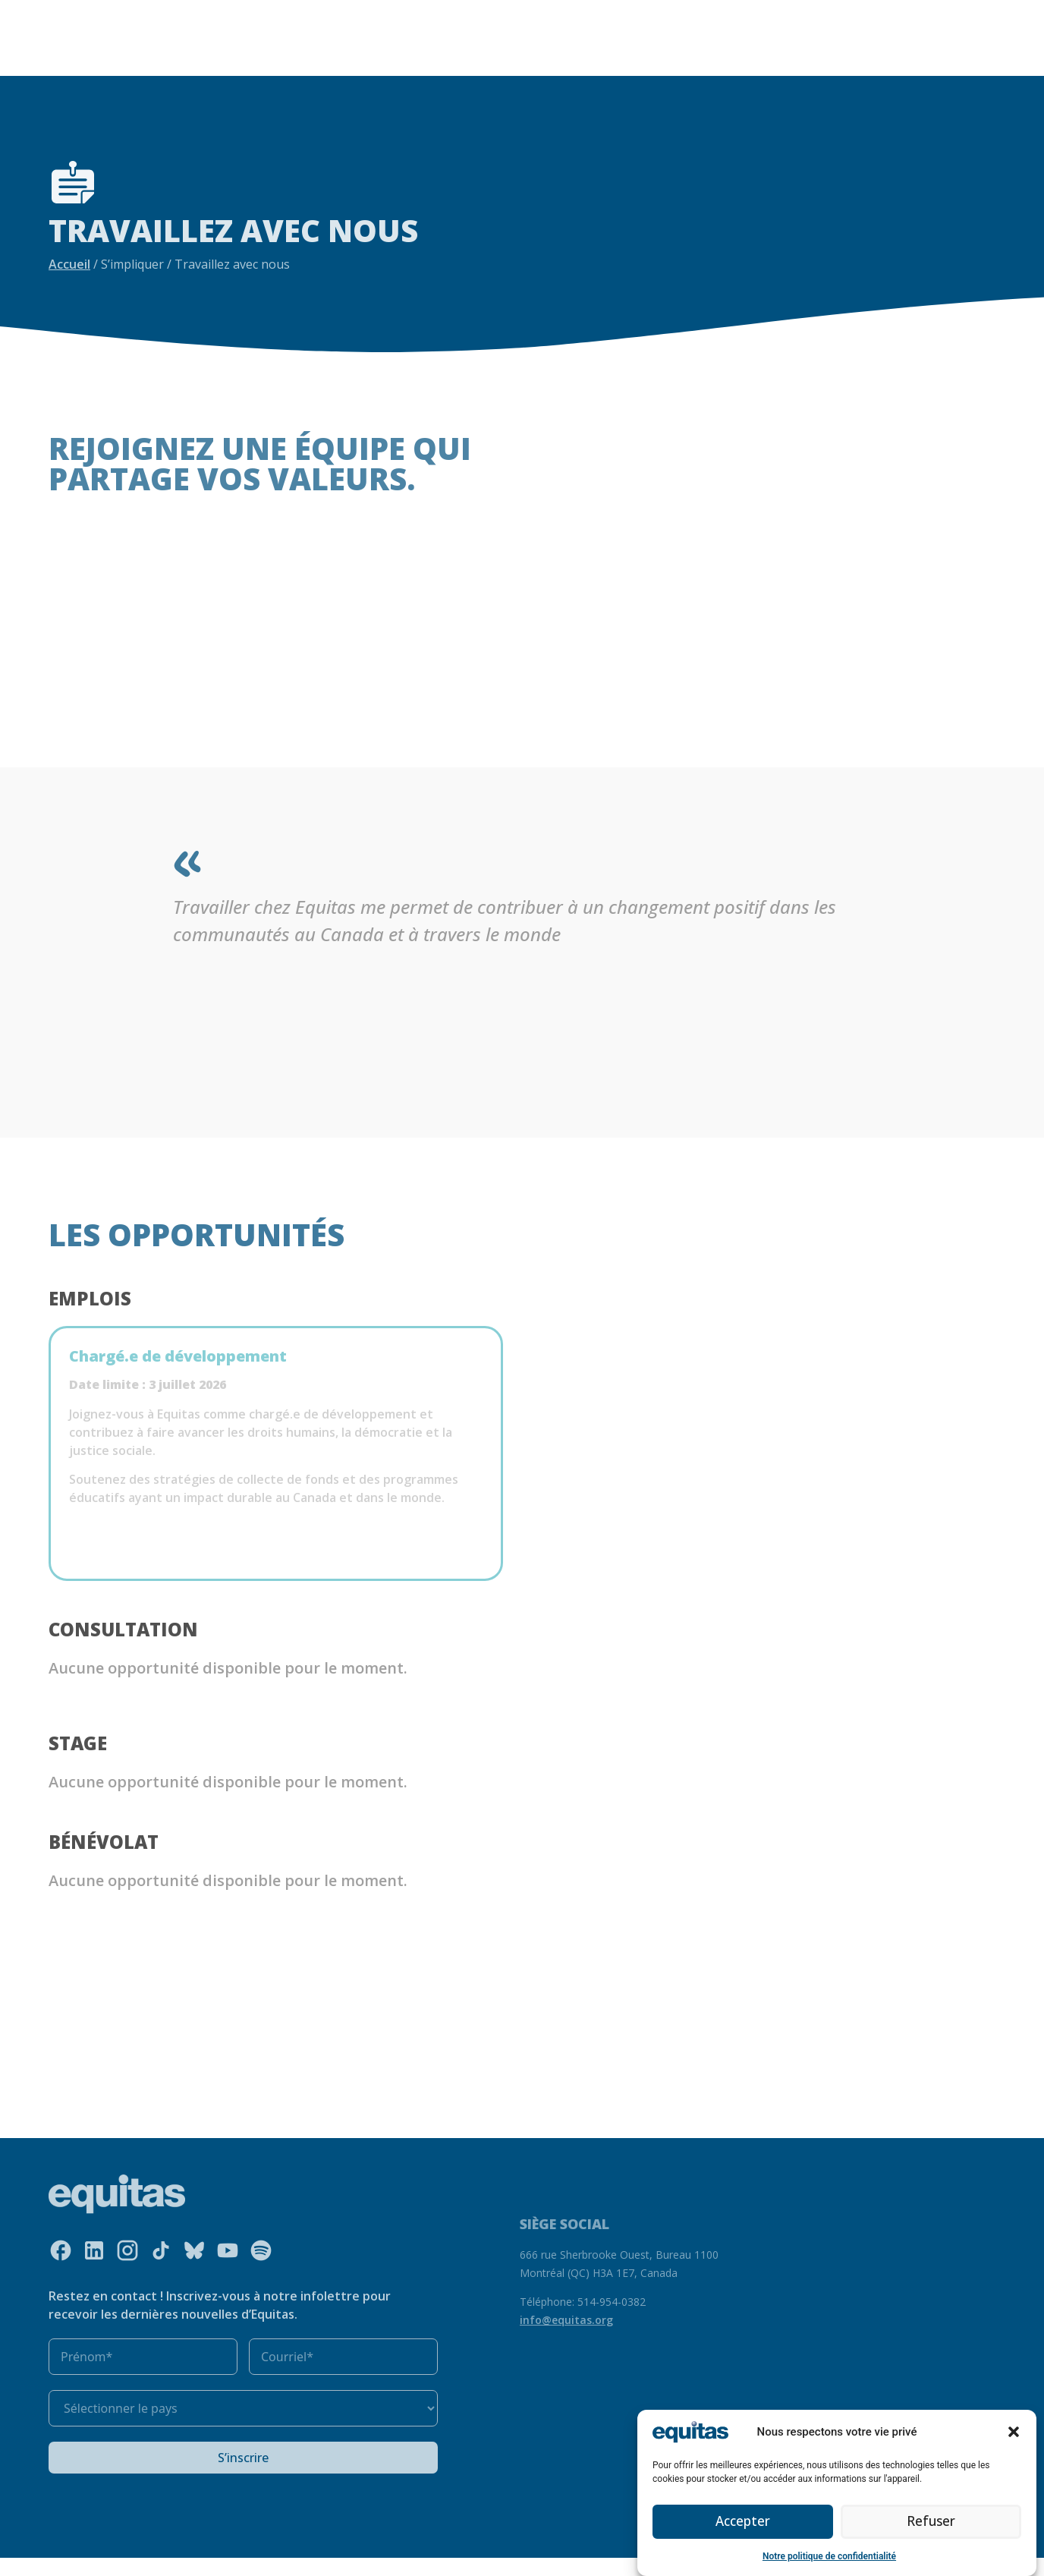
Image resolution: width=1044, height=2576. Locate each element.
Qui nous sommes (221, 14)
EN (756, 24)
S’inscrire (243, 2475)
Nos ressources (481, 14)
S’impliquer (210, 35)
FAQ (786, 24)
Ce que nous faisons (358, 14)
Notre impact (575, 14)
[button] (1013, 2431)
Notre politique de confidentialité (829, 2556)
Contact (831, 24)
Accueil (69, 264)
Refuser (931, 2522)
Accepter (743, 2522)
